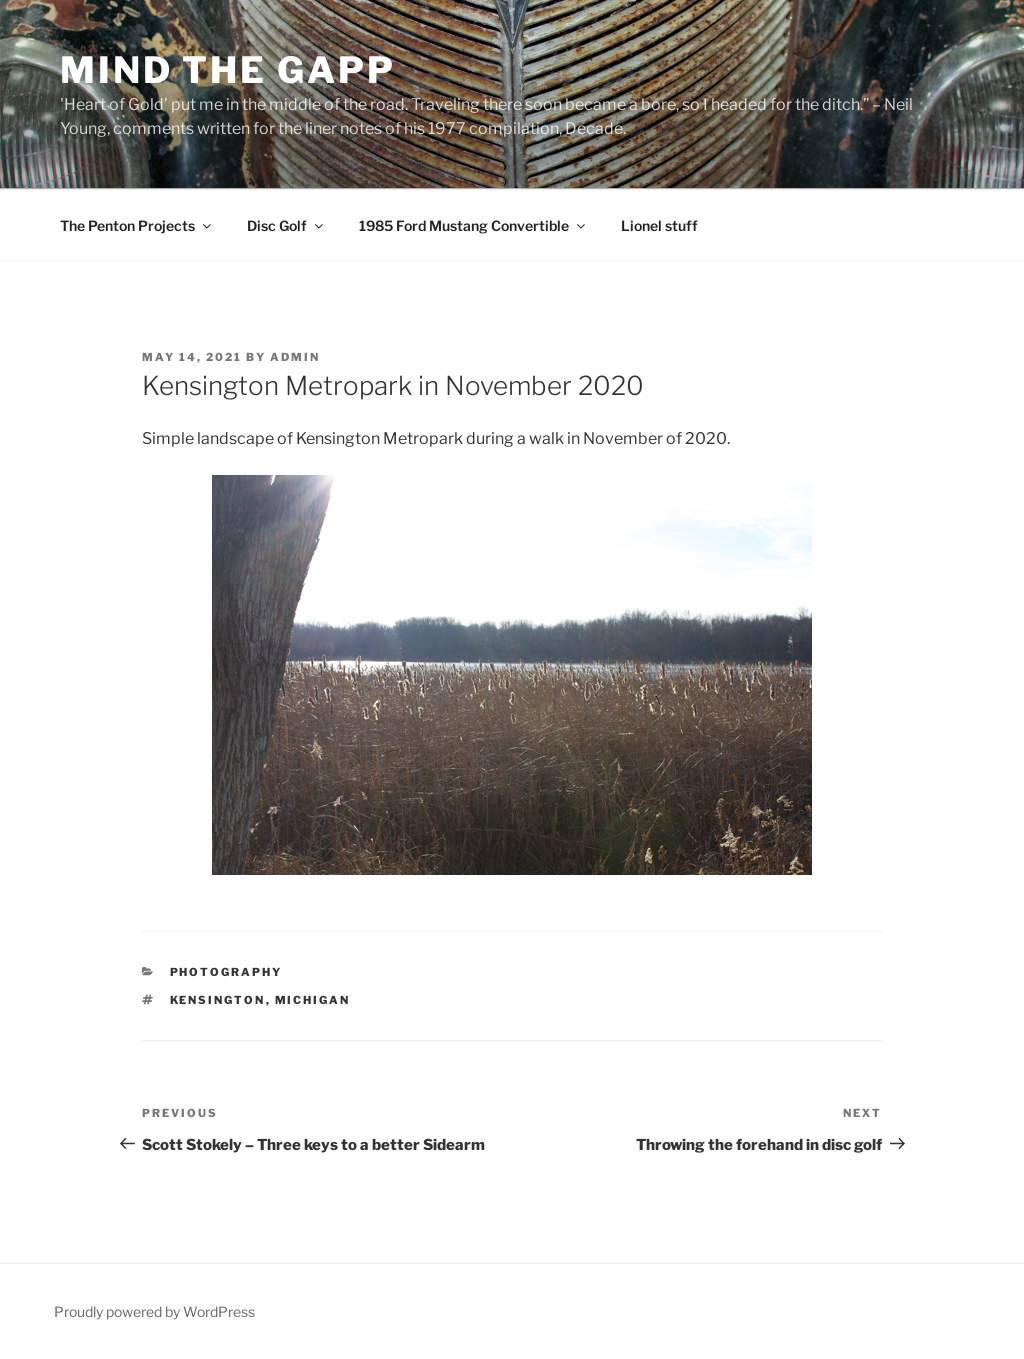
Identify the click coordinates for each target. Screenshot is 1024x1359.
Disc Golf (286, 225)
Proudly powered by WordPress (154, 1311)
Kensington (218, 1000)
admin (295, 357)
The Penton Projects (137, 225)
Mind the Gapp (227, 70)
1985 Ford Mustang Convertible (473, 225)
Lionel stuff (659, 225)
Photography (226, 972)
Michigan (313, 1000)
